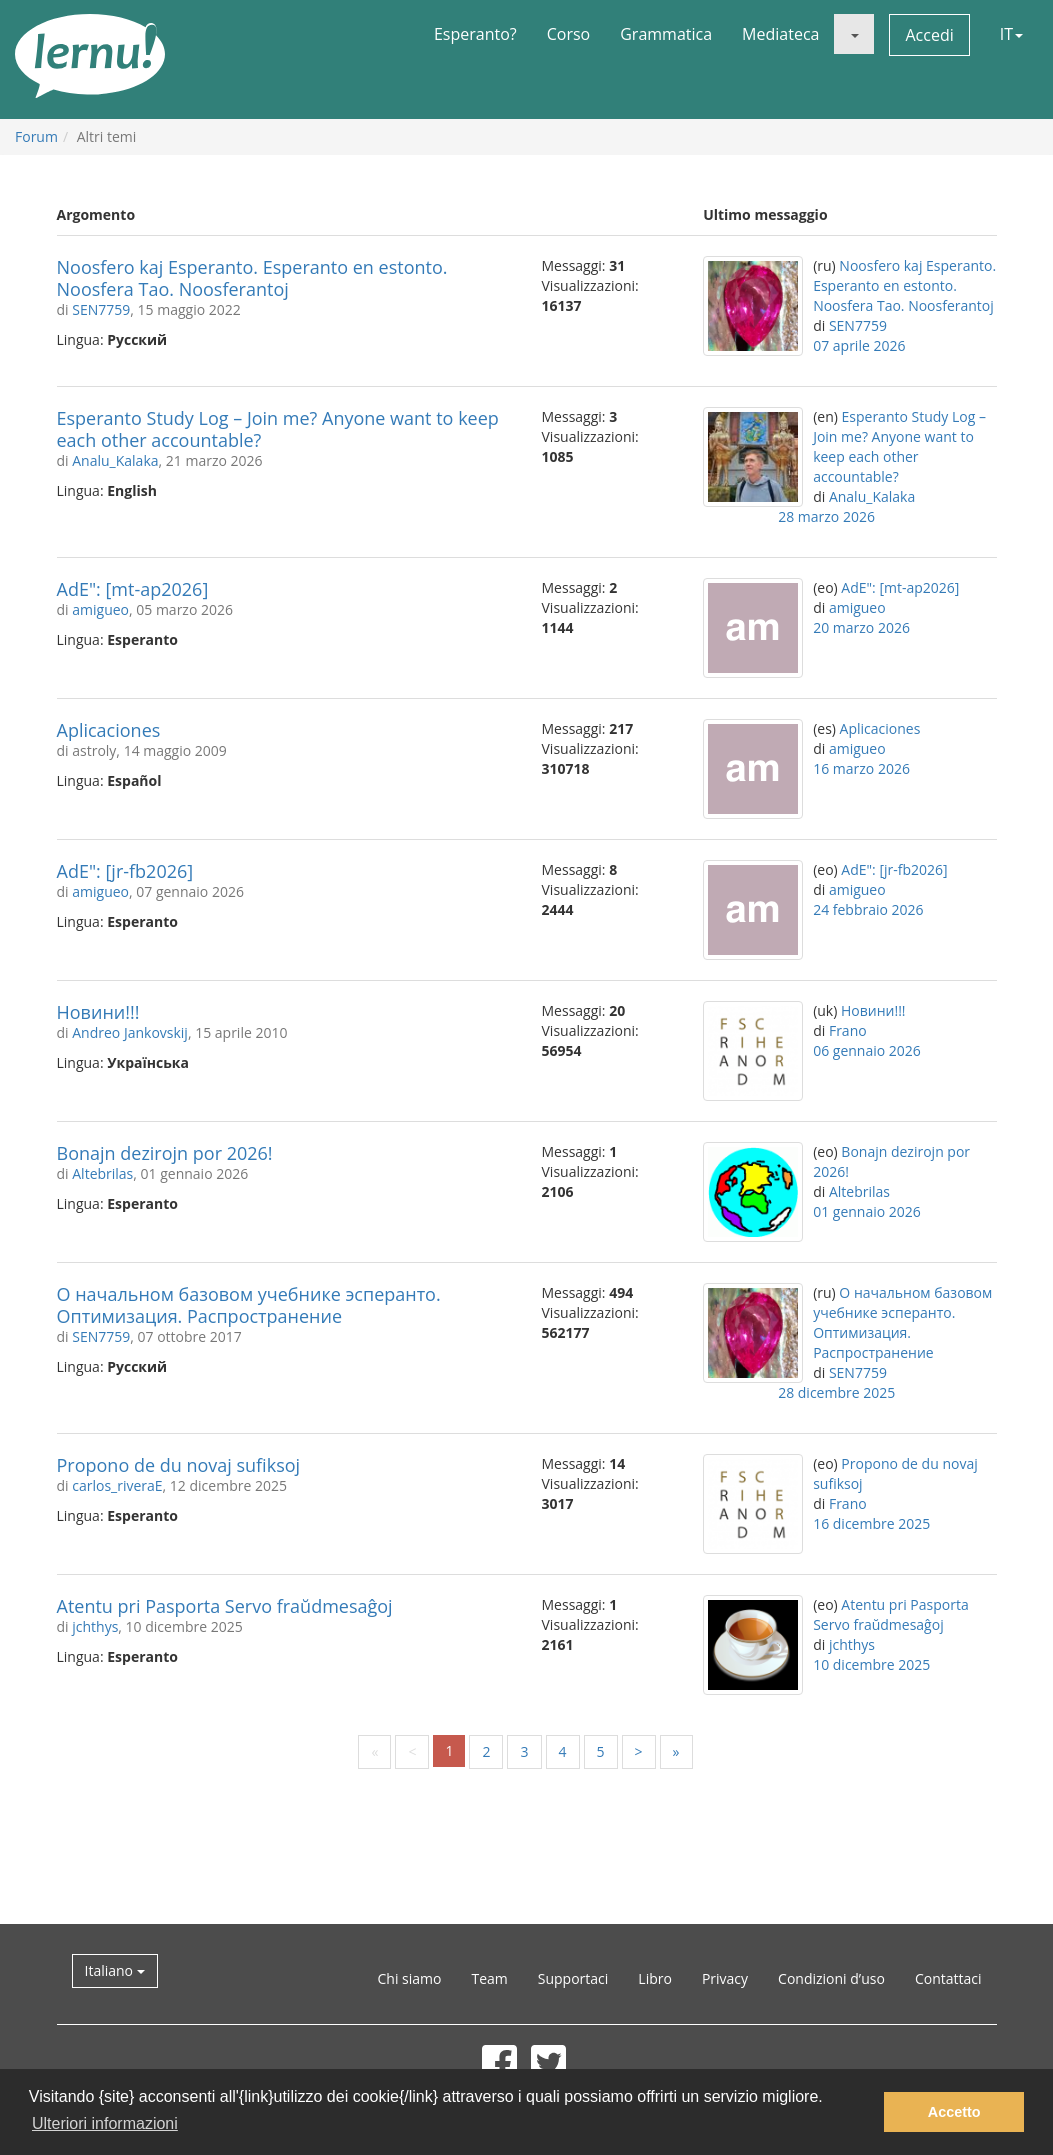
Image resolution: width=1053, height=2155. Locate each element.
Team (489, 1978)
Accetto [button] (954, 2112)
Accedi (929, 35)
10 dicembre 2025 (871, 1664)
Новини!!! (98, 1012)
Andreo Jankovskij (130, 1032)
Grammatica (666, 34)
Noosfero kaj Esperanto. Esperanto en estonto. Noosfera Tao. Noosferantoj (252, 278)
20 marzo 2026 (861, 627)
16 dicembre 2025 (871, 1523)
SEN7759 (101, 309)
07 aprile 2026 (859, 345)
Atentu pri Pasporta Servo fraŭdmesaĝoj (225, 1606)
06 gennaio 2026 (867, 1050)
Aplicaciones (109, 730)
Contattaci (948, 1978)
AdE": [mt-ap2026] (133, 589)
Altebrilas (102, 1173)
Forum (36, 136)
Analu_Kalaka (115, 460)
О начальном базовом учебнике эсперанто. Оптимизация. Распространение (249, 1305)
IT (1011, 34)
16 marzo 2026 (861, 768)
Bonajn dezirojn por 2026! (165, 1153)
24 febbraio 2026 (868, 909)
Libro (655, 1978)
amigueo (100, 609)
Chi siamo (410, 1978)
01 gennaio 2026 (867, 1211)
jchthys (95, 1626)
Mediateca (780, 34)
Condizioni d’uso (831, 1978)
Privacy (725, 1978)
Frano (848, 1030)
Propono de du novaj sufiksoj (179, 1465)
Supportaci (573, 1978)
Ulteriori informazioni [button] (105, 2123)
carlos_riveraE (117, 1485)
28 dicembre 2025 (836, 1392)
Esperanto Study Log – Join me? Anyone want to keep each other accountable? (278, 429)
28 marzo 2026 (826, 516)
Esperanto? (475, 34)
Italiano (115, 1970)
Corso (569, 34)
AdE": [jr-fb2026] (125, 871)
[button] (854, 34)
